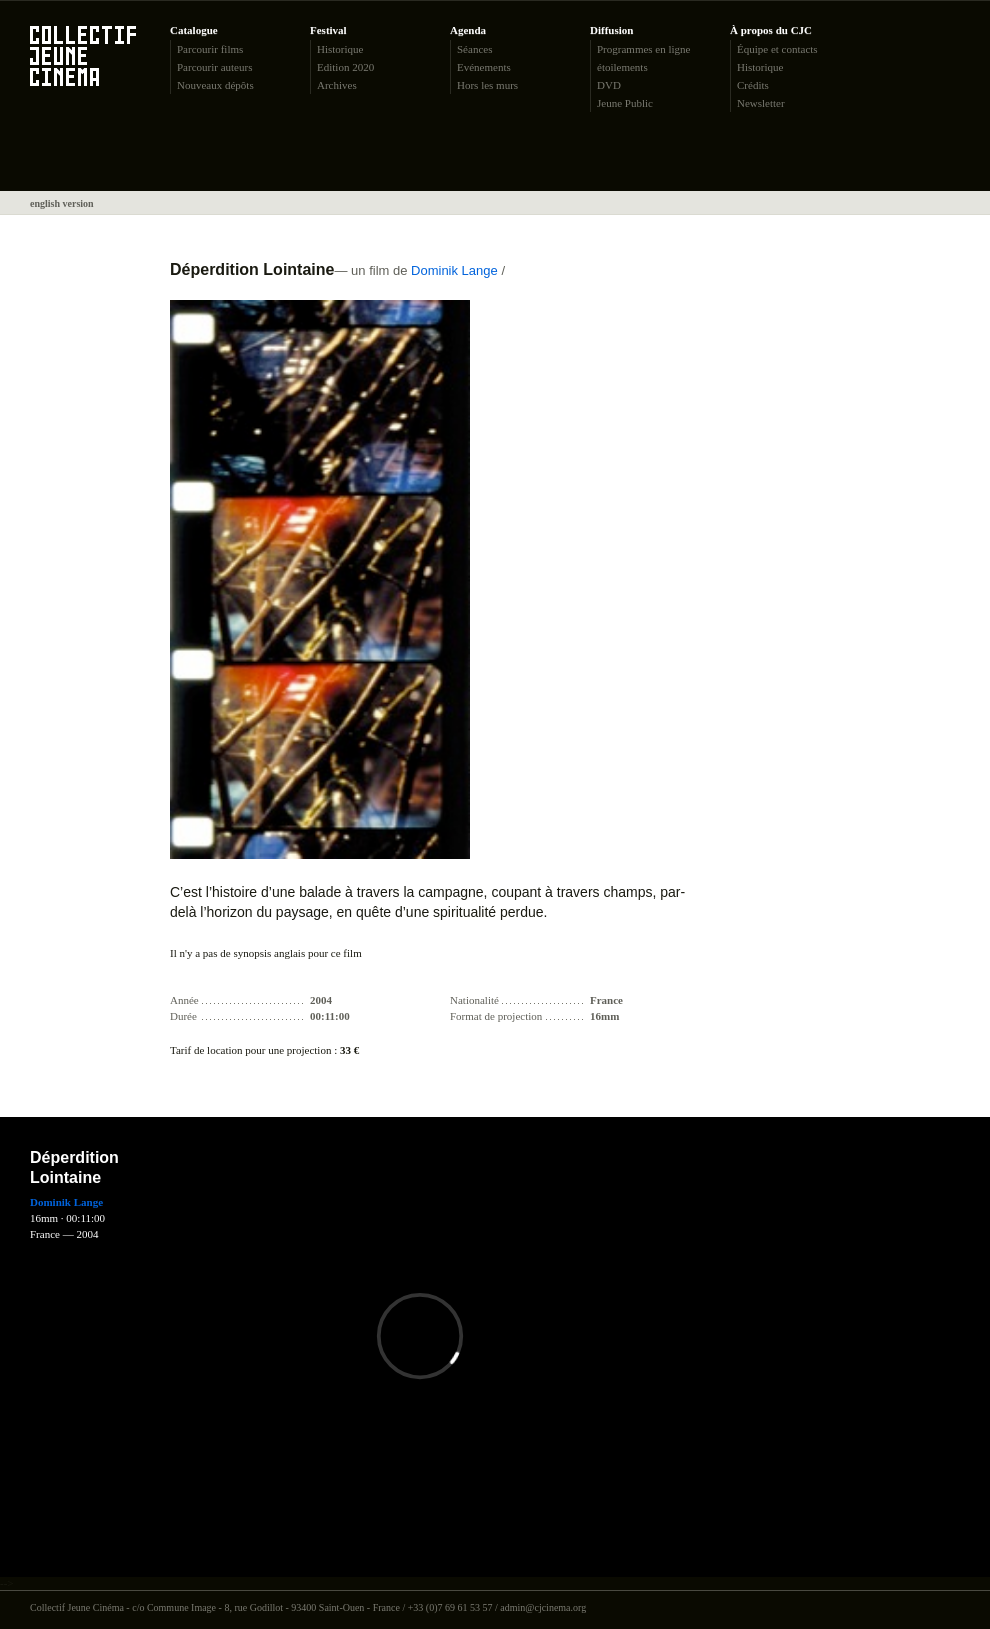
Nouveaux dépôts (215, 85)
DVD (609, 85)
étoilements (622, 67)
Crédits (753, 85)
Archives (337, 85)
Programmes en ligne (643, 49)
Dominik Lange (454, 270)
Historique (340, 49)
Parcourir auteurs (214, 67)
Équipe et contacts (777, 49)
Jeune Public (625, 103)
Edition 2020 (345, 67)
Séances (474, 49)
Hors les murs (487, 85)
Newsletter (761, 103)
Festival (328, 30)
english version (62, 203)
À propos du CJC (771, 30)
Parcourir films (210, 49)
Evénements (484, 67)
